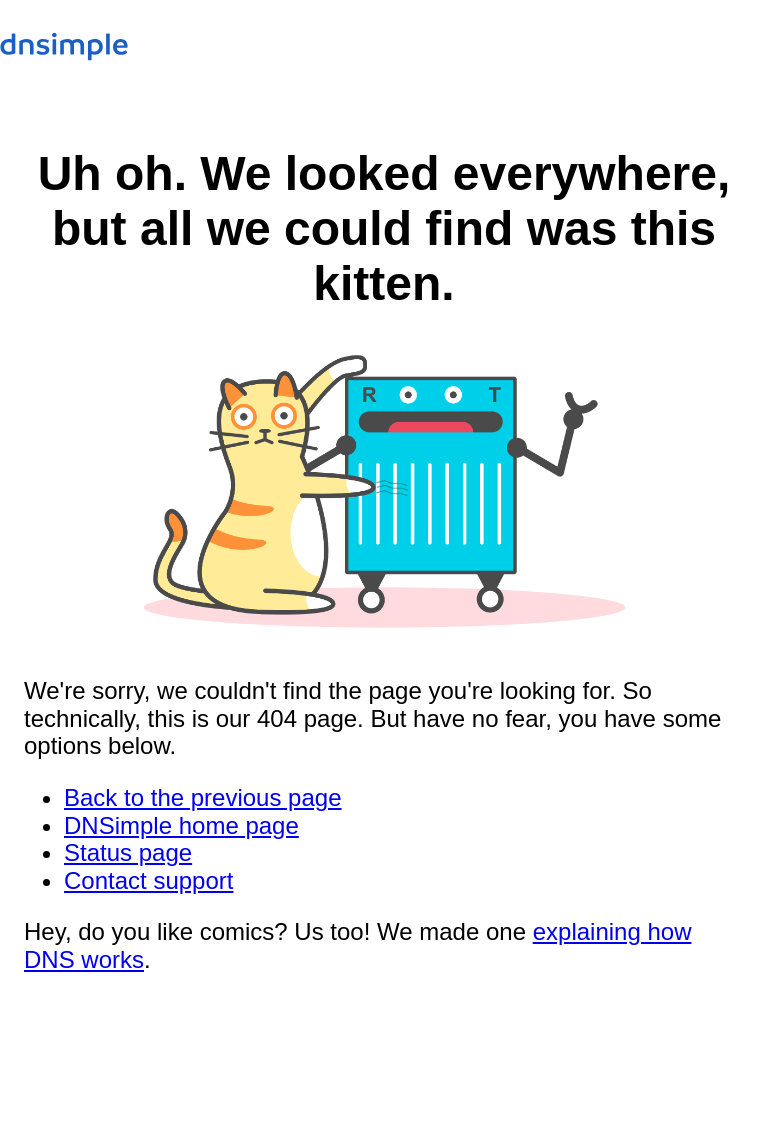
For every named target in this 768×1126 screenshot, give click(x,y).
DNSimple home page (181, 825)
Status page (128, 852)
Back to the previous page (203, 797)
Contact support (148, 880)
